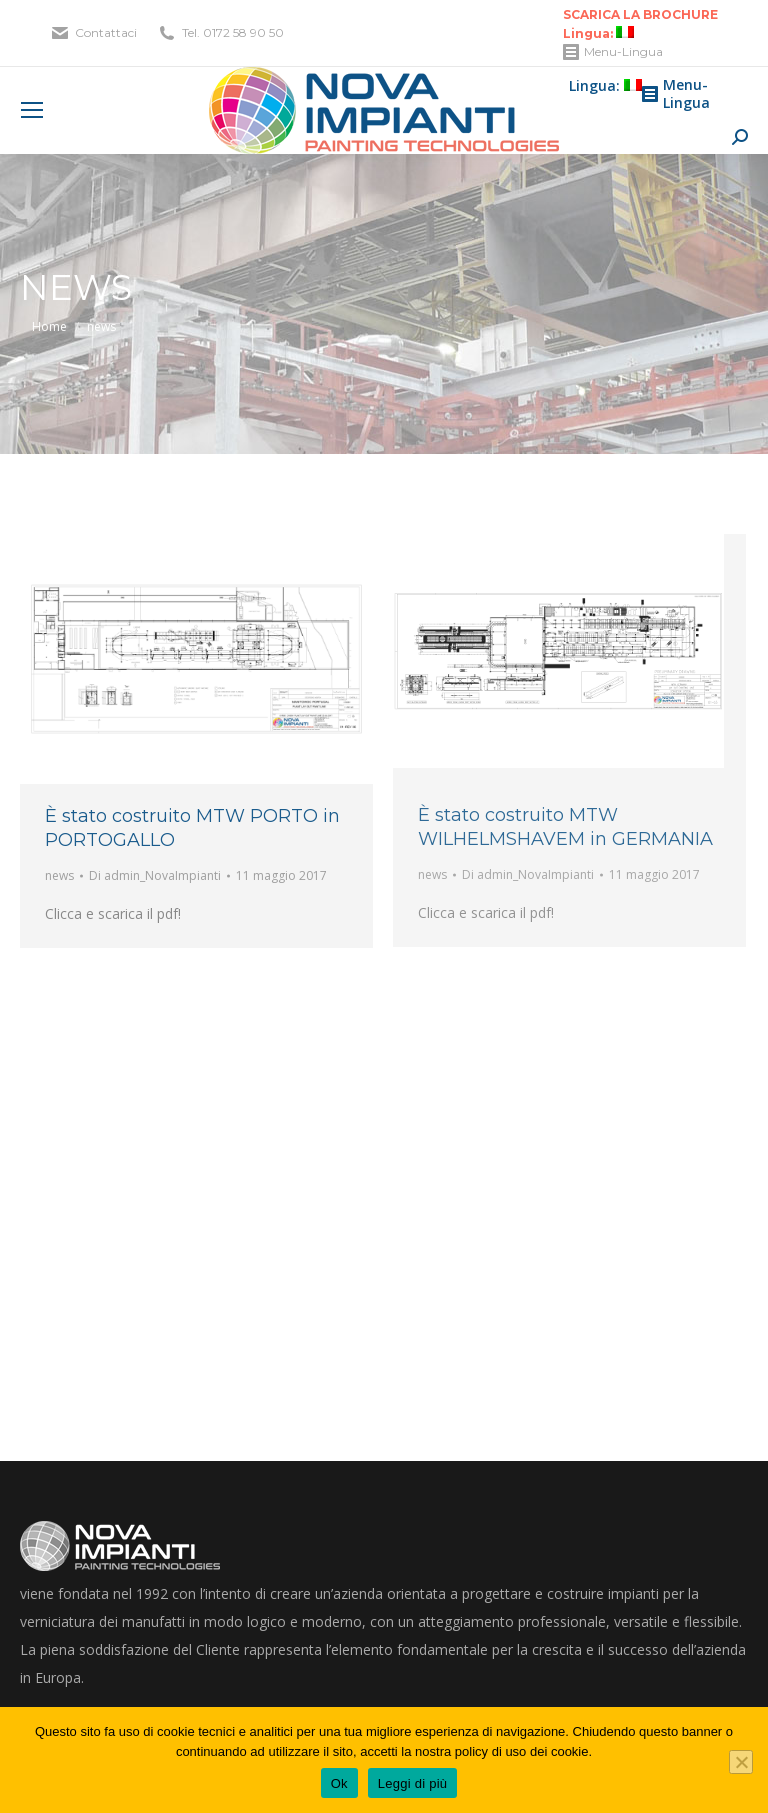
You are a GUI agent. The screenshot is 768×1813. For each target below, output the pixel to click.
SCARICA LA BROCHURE (640, 14)
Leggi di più (413, 1783)
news (59, 875)
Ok (339, 1783)
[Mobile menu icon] (32, 110)
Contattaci (106, 32)
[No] (741, 1762)
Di (155, 875)
